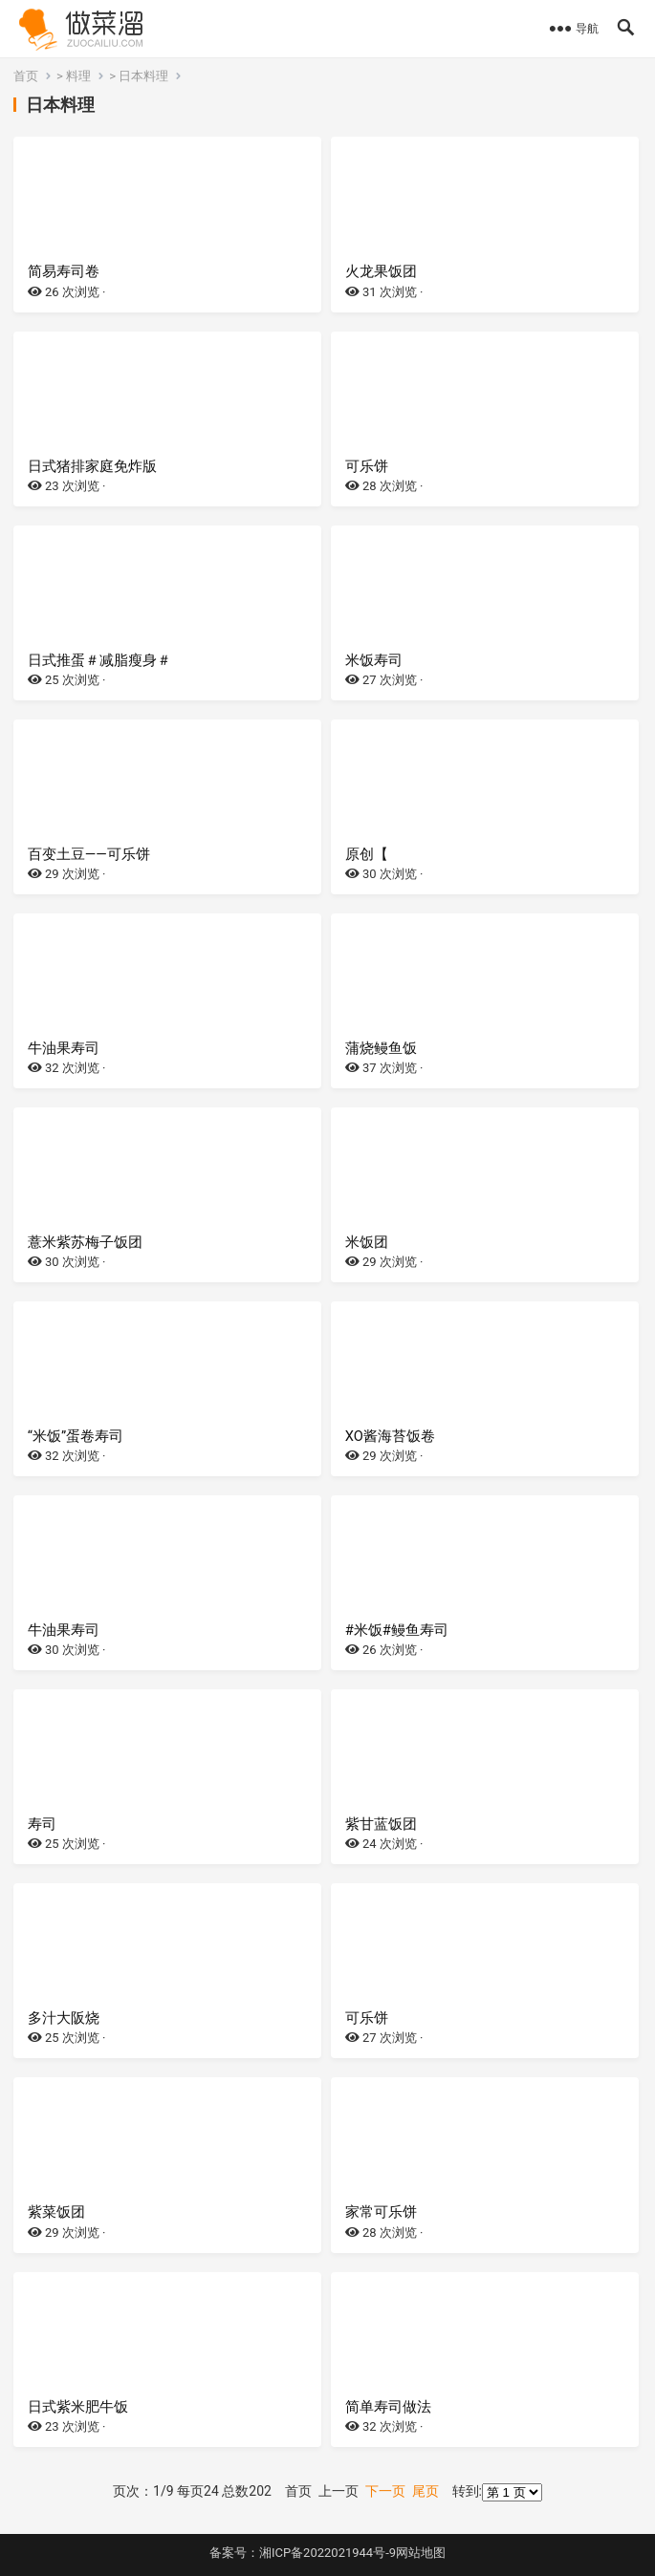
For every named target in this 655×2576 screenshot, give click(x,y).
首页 (25, 76)
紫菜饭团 (56, 2212)
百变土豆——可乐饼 (89, 854)
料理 (78, 76)
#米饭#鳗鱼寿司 (396, 1630)
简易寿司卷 (63, 271)
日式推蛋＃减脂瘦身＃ (99, 660)
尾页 (425, 2491)
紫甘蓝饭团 (381, 1824)
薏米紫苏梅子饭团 (85, 1242)
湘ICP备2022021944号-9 (327, 2552)
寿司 (42, 1824)
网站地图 (421, 2552)
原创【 (366, 854)
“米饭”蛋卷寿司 (75, 1436)
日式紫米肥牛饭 (78, 2406)
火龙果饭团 (381, 271)
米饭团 (366, 1242)
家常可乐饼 (381, 2212)
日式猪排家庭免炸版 (92, 466)
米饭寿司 (374, 660)
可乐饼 (366, 466)
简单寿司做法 (388, 2406)
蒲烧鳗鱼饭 (381, 1048)
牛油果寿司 (63, 1048)
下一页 (385, 2491)
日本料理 (143, 76)
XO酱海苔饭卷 (390, 1436)
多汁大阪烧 (63, 2018)
